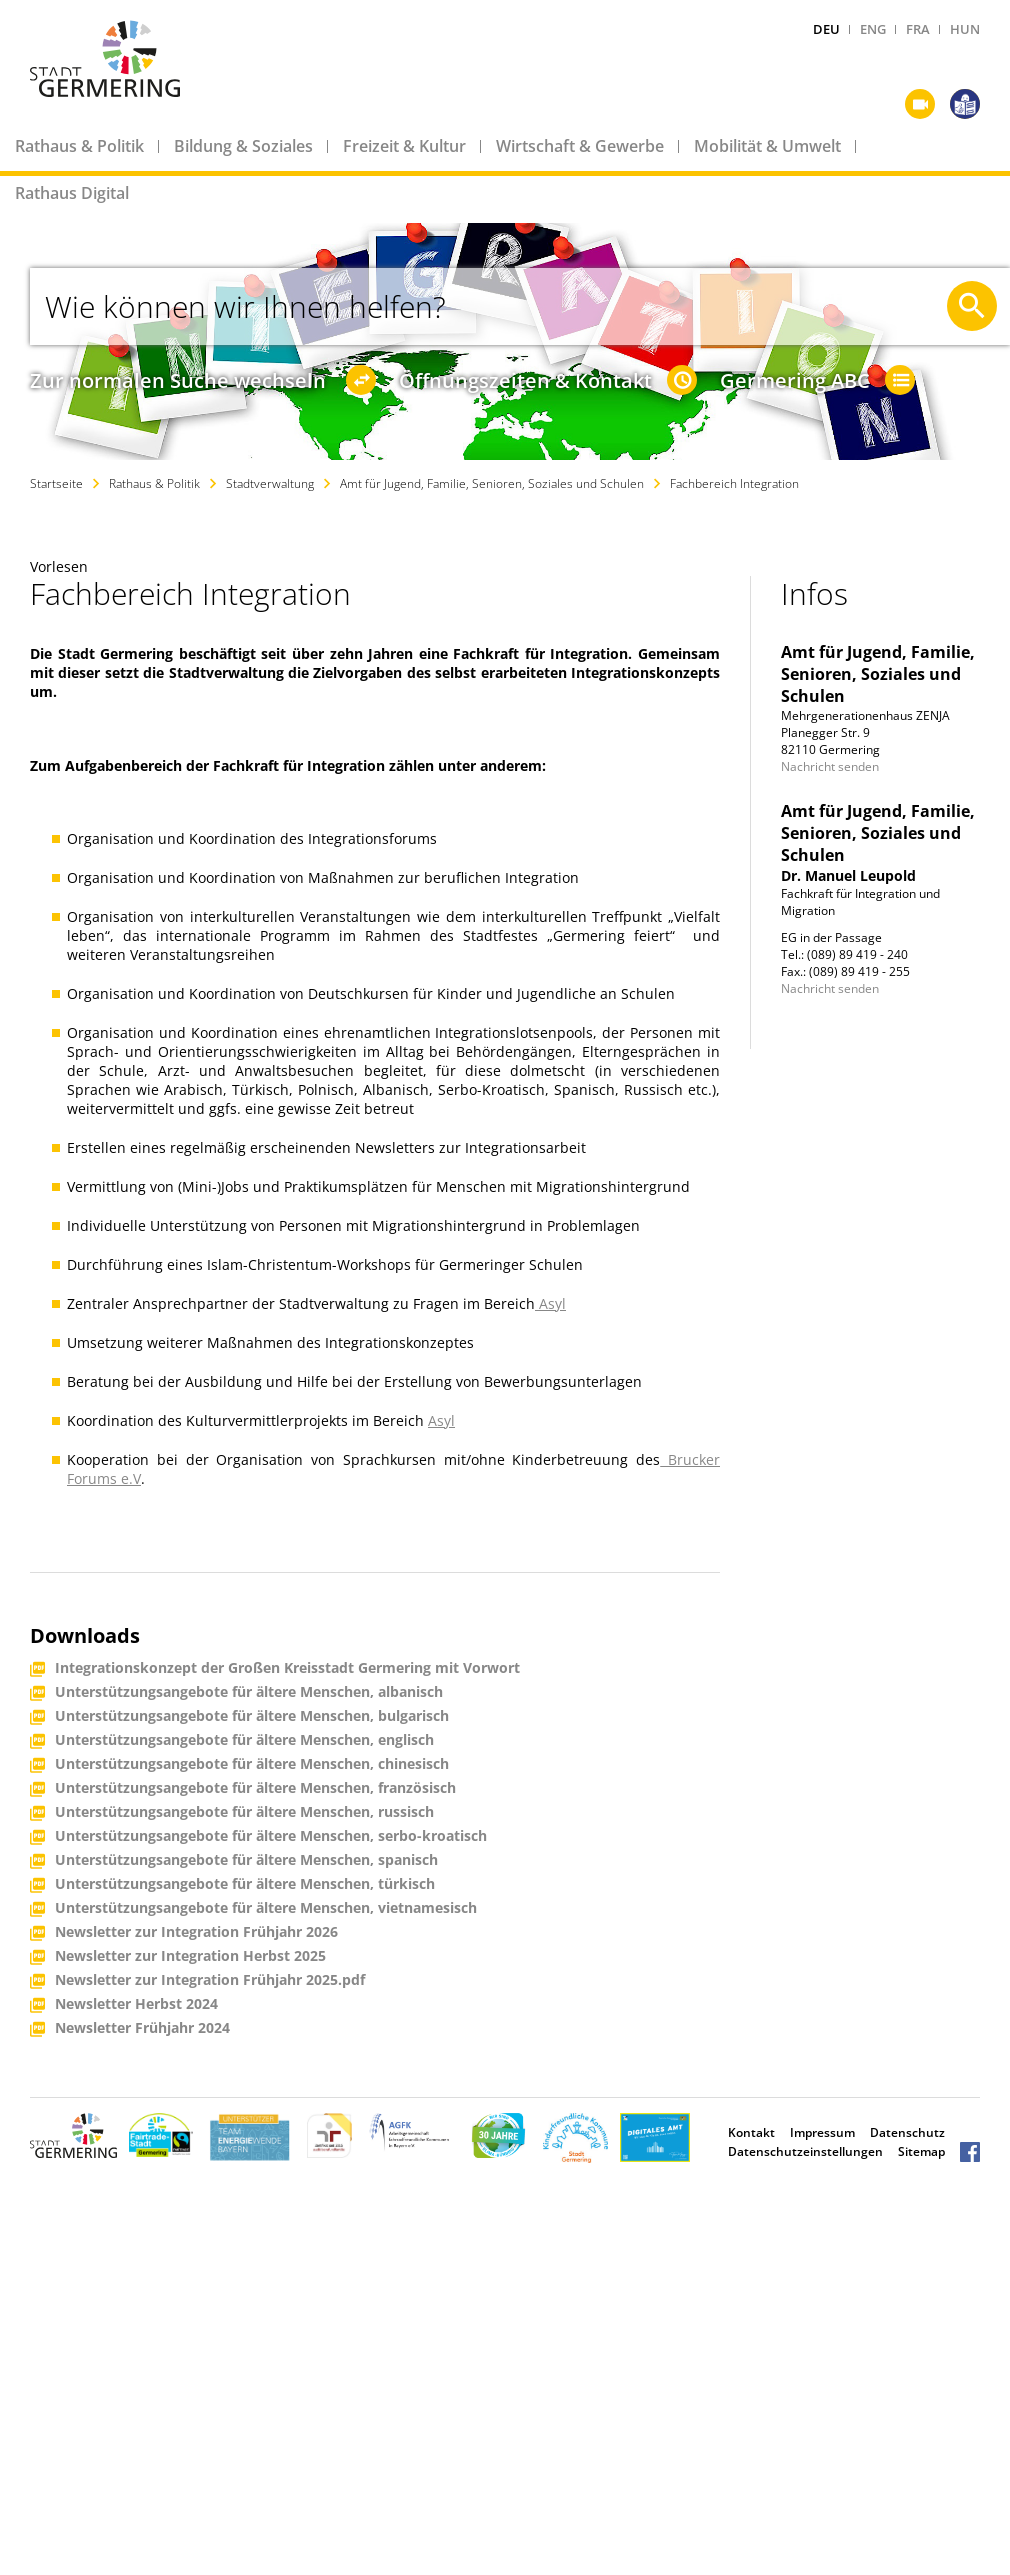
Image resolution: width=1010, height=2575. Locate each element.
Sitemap (921, 2151)
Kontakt (751, 2132)
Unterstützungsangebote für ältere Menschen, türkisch (245, 1884)
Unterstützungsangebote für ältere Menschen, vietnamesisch (266, 1908)
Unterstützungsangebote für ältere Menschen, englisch (244, 1740)
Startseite (56, 483)
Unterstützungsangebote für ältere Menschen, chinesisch (252, 1764)
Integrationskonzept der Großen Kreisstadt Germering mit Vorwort (287, 1668)
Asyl (552, 1303)
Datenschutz (907, 2132)
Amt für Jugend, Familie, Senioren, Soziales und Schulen (492, 483)
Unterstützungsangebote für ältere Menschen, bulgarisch (252, 1716)
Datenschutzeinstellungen (805, 2151)
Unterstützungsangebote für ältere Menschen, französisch (255, 1788)
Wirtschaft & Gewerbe (580, 146)
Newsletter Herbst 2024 (136, 2004)
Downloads (85, 1635)
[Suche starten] (972, 306)
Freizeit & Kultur (404, 146)
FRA (918, 29)
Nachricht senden (830, 766)
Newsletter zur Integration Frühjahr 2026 (196, 1932)
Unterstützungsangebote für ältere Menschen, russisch (244, 1812)
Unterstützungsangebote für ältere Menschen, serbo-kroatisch (271, 1836)
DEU (826, 29)
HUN (965, 29)
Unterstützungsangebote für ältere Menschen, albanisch (249, 1692)
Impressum (822, 2132)
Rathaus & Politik (79, 146)
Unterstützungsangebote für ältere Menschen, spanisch (246, 1860)
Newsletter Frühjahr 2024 (142, 2028)
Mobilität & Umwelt (767, 146)
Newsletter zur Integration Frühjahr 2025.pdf (210, 1980)
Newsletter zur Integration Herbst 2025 (190, 1956)
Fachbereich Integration (734, 483)
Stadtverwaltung (270, 483)
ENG (873, 29)
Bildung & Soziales (243, 146)
